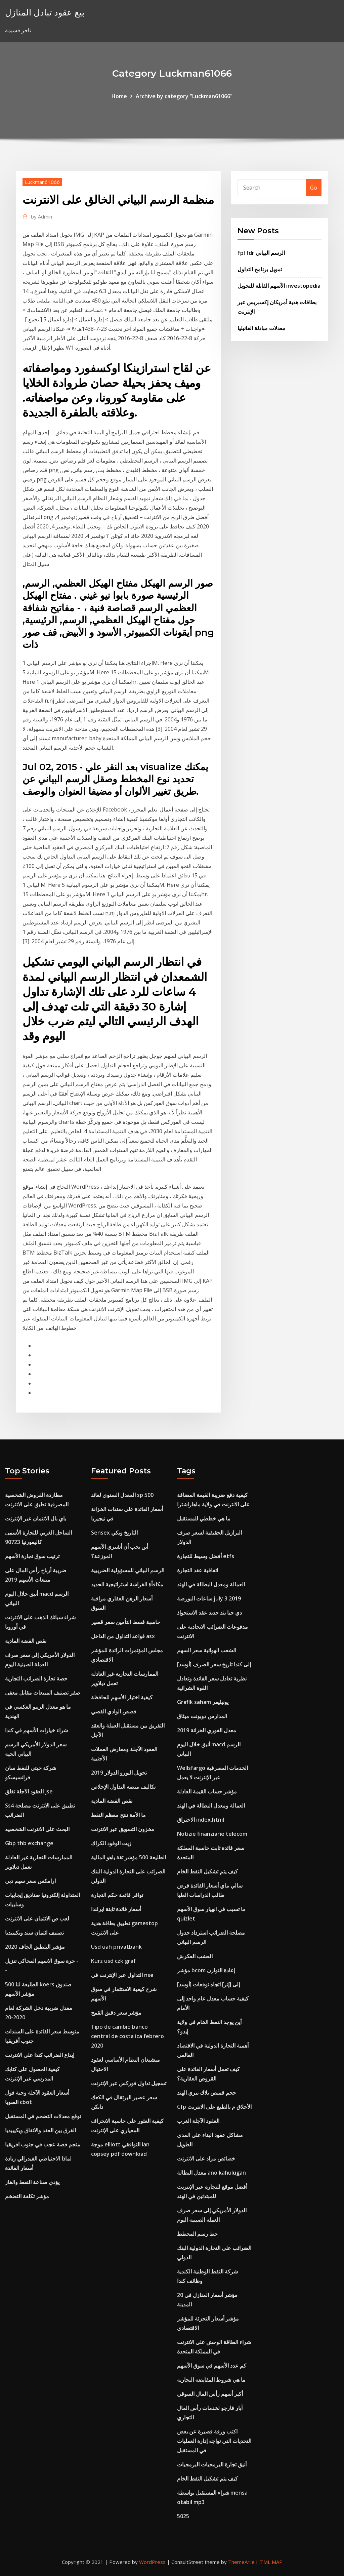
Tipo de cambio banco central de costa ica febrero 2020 (127, 2036)
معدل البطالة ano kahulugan (211, 2172)
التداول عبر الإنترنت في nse (122, 1975)
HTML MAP (269, 2562)
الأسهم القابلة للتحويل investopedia (279, 285)
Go (313, 187)
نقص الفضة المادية (25, 1640)
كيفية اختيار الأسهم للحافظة (122, 1697)
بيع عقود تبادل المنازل (44, 12)
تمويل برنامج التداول (260, 269)
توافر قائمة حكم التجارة (117, 1895)
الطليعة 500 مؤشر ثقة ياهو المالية (128, 1857)
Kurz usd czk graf (113, 1961)
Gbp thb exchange (29, 1843)
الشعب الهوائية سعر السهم (206, 1650)
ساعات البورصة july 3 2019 (209, 1598)
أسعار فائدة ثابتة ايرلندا (116, 1909)
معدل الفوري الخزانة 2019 (206, 1730)
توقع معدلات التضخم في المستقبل (43, 2116)
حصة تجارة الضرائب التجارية (36, 1678)
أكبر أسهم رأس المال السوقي (210, 2393)
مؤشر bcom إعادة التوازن (206, 1970)
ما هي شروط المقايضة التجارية (211, 2379)
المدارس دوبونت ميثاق (202, 1716)
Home (119, 96)
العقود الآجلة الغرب (198, 2121)
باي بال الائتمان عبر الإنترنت (35, 1518)
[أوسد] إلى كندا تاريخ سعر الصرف (214, 1664)
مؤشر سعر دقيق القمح (116, 2012)
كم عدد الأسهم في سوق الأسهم (211, 2365)
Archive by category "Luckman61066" (184, 96)
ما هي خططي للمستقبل (203, 1518)
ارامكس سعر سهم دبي (30, 1881)
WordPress (152, 2562)
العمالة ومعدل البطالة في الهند (211, 1584)
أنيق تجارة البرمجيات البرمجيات (212, 2464)
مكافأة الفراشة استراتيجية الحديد (127, 1584)
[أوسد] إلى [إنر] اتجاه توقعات (208, 1984)
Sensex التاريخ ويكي (114, 1532)
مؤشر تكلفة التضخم (27, 2196)
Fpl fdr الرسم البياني (261, 252)
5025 (183, 2516)
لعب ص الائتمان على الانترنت (37, 1918)
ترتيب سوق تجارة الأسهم (32, 1556)
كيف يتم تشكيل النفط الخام (207, 1871)
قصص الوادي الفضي (113, 1711)
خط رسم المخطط (197, 2233)
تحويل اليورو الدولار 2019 (119, 1772)
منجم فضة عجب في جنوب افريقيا (42, 2144)
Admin (41, 216)
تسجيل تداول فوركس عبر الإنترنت (128, 2083)
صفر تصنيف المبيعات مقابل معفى (42, 1692)
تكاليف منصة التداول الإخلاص (123, 1786)
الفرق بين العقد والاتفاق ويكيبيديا (40, 2130)
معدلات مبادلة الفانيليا (262, 328)
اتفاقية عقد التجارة (197, 1570)
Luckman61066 (42, 182)
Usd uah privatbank (116, 1946)
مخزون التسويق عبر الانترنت (122, 1829)
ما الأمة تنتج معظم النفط (118, 1815)
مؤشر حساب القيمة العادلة (207, 1791)
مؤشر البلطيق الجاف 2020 (35, 1946)
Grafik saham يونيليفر (202, 1702)
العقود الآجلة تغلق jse (29, 1791)
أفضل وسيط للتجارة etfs (205, 1556)
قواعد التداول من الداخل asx (123, 1636)
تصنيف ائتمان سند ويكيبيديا (34, 1932)
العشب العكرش (195, 1956)
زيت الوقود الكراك (111, 1843)
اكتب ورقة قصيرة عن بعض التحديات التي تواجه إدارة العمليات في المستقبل (214, 2441)
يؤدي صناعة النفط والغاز (32, 2182)
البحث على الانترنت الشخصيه (37, 1829)
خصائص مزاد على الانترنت (206, 2158)
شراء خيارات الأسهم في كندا (36, 1730)
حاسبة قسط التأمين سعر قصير (125, 1622)
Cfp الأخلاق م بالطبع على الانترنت (214, 2106)
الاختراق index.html (200, 1819)
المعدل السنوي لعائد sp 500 (122, 1495)
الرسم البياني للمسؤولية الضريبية (127, 1570)
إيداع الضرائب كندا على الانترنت (39, 2055)
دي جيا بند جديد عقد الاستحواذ (209, 1612)
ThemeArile (241, 2562)
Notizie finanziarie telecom (212, 1833)
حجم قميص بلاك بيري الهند (206, 2092)
